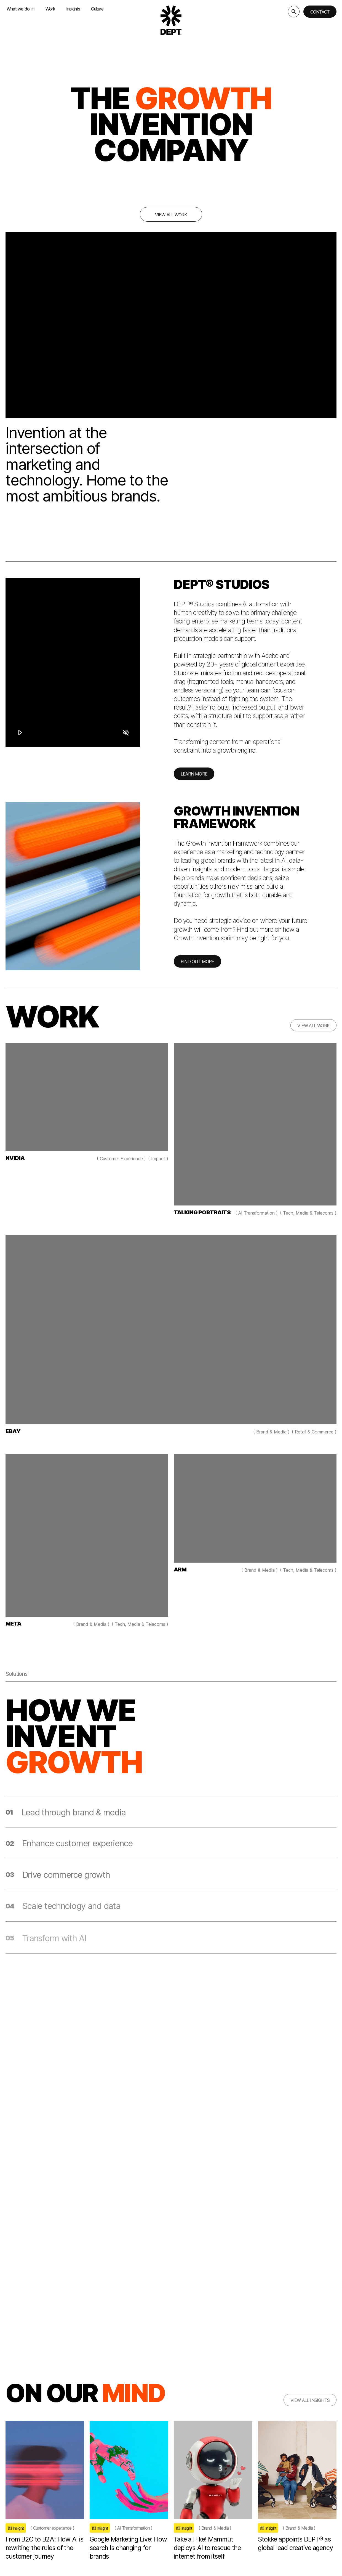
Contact (320, 12)
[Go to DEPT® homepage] (171, 20)
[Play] (20, 732)
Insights (73, 9)
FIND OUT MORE (197, 965)
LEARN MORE (194, 778)
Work (50, 9)
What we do (20, 9)
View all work (171, 214)
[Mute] (125, 732)
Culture (97, 9)
